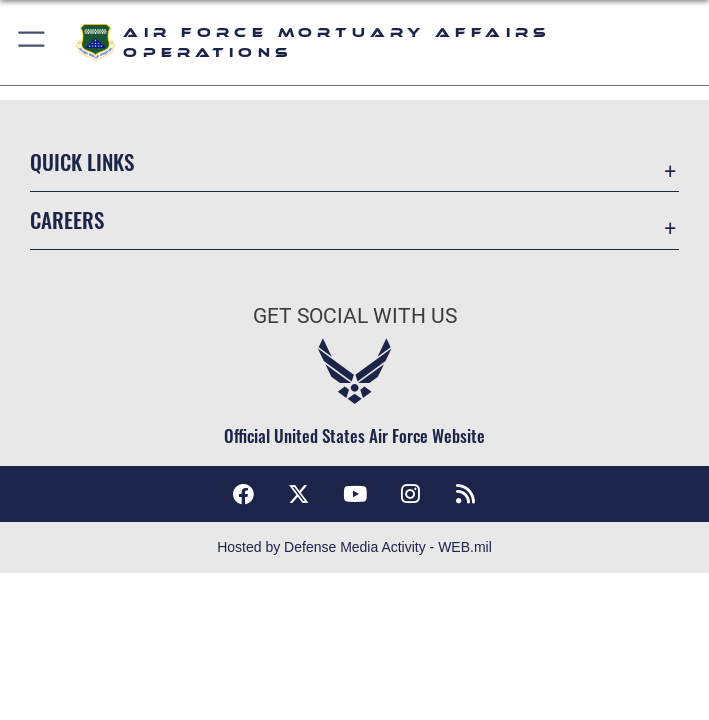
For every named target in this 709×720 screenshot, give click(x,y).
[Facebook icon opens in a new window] (243, 494)
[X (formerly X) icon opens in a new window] (299, 494)
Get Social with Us (355, 316)
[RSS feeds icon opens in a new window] (466, 494)
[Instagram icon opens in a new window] (410, 494)
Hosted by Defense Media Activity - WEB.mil (354, 547)
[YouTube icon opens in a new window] (355, 494)
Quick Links (82, 161)
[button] (32, 42)
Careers (67, 219)
